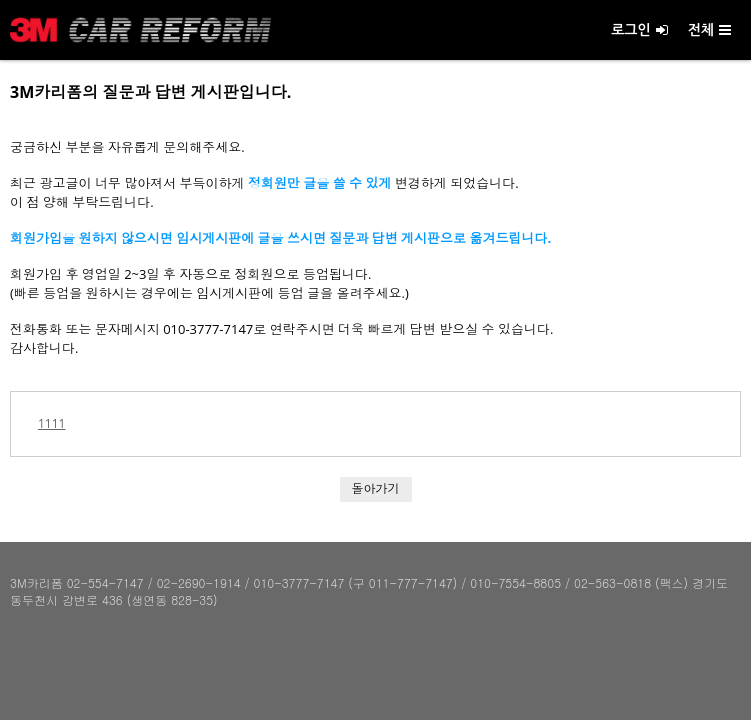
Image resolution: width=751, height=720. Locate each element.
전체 (709, 30)
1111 (51, 423)
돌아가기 (376, 488)
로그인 (639, 30)
